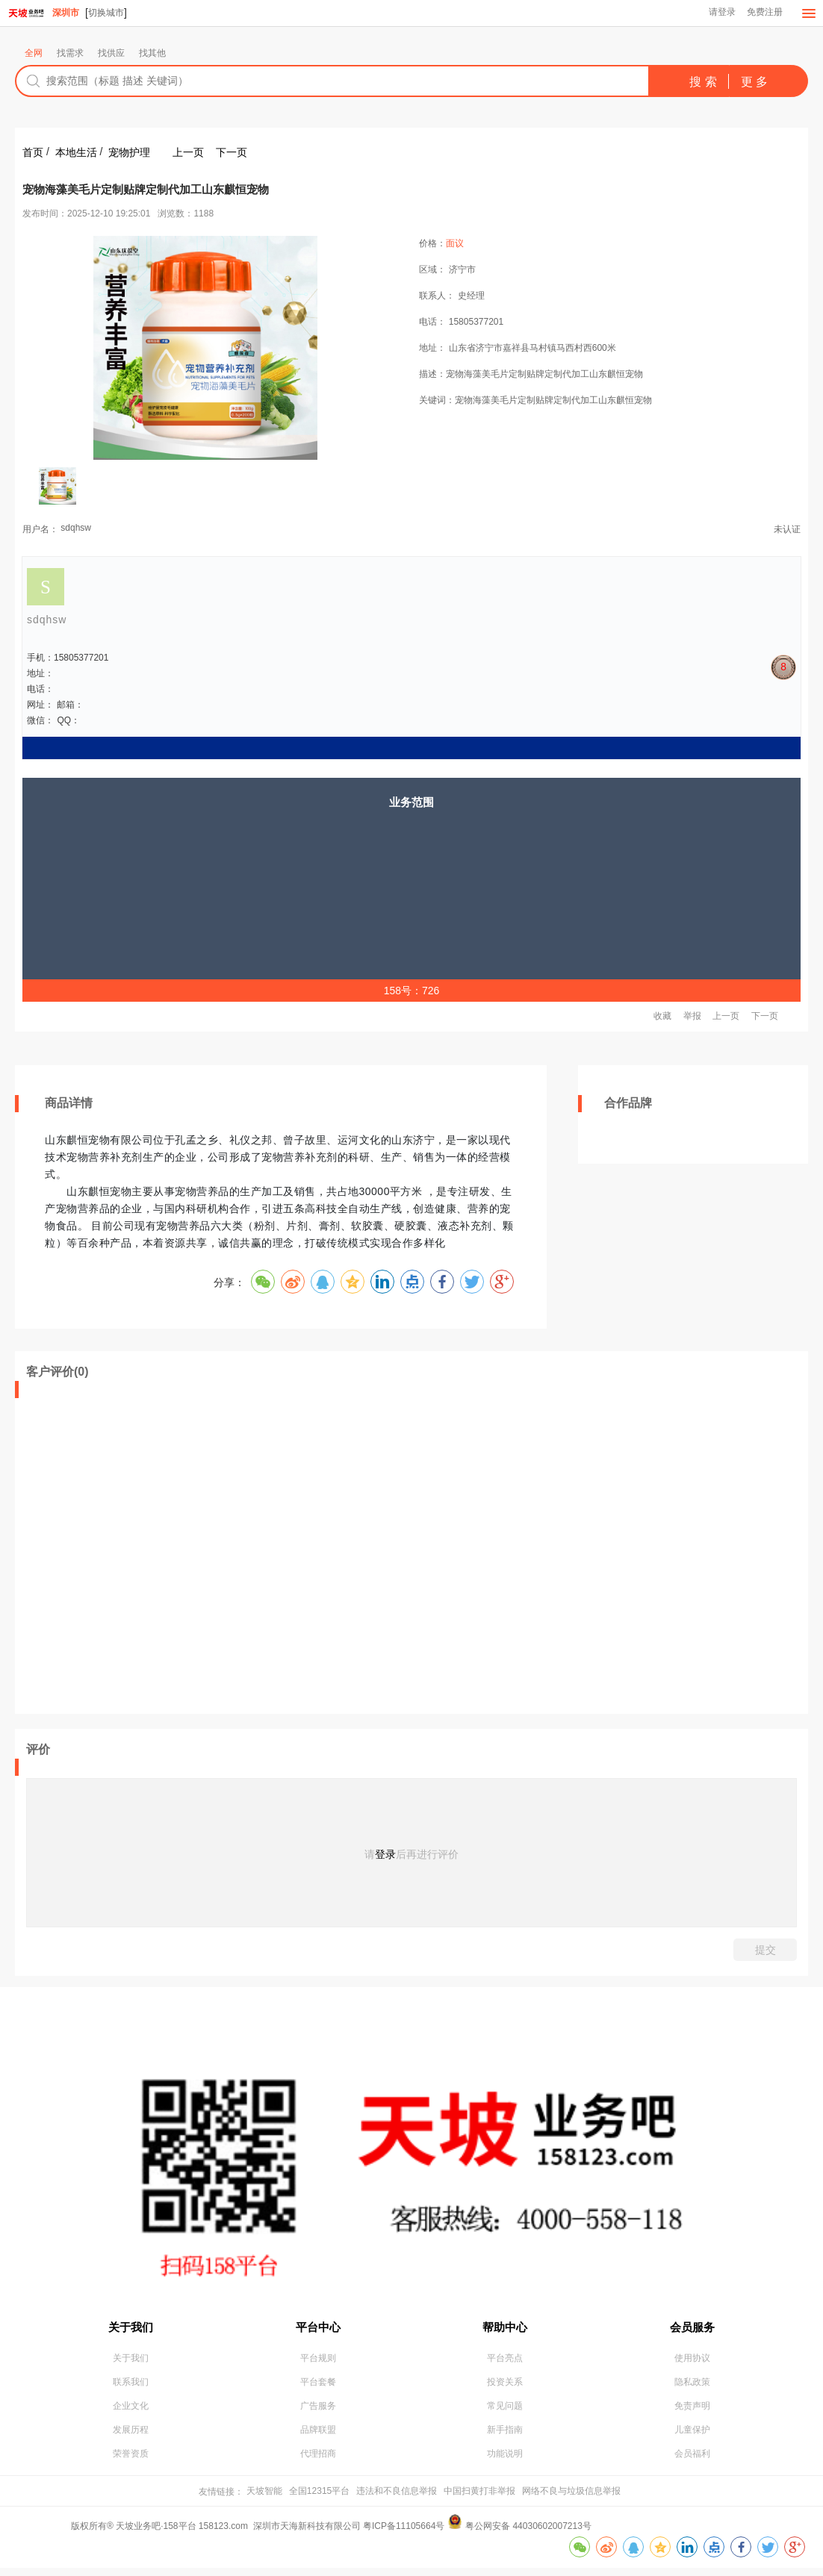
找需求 (70, 53)
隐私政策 (692, 2387)
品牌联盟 (318, 2436)
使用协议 (692, 2362)
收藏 (662, 1016)
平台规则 (318, 2362)
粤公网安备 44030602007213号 (528, 2534)
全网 (34, 53)
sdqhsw (75, 528)
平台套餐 (318, 2387)
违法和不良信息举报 (396, 2498)
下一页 (231, 153)
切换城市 (106, 12)
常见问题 (505, 2412)
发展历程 (131, 2436)
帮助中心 (505, 2327)
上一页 (188, 153)
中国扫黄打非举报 (479, 2498)
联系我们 (131, 2387)
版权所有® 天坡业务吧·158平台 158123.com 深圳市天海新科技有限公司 (217, 2534)
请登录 (719, 13)
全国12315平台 (319, 2498)
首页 (32, 153)
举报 (692, 1016)
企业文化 (131, 2412)
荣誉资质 (131, 2461)
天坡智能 (264, 2498)
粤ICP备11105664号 (403, 2534)
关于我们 (131, 2327)
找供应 (111, 53)
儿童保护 (692, 2436)
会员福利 (692, 2461)
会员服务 (692, 2327)
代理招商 (318, 2461)
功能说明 (505, 2461)
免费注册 (764, 13)
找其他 (152, 53)
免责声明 (692, 2412)
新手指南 (505, 2436)
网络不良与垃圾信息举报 (571, 2498)
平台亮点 (505, 2362)
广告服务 (318, 2412)
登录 (385, 1855)
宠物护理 (129, 153)
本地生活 (76, 153)
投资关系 (505, 2387)
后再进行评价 (427, 1855)
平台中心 (318, 2327)
